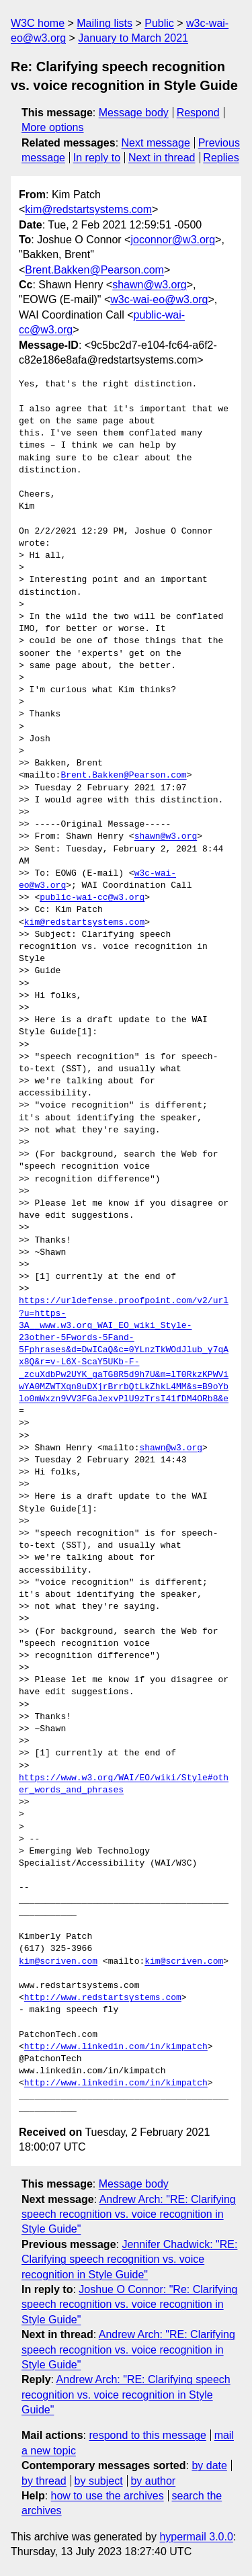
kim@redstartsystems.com (88, 209)
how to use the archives (107, 2495)
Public (159, 23)
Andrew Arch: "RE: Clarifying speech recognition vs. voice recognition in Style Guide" (129, 2214)
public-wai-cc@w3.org (92, 898)
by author (152, 2481)
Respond (198, 112)
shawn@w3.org (149, 284)
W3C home (38, 23)
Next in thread (162, 157)
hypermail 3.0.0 (196, 2536)
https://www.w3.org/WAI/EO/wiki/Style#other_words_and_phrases (123, 1784)
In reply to (96, 157)
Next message (156, 143)
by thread (44, 2481)
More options (53, 127)
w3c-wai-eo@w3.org (159, 299)
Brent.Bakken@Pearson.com (94, 270)
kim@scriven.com (58, 1962)
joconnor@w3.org (172, 239)
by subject (99, 2481)
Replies (221, 157)
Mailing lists (104, 23)
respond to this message (147, 2435)
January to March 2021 (133, 38)
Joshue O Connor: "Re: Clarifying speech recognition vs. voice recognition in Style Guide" (129, 2304)
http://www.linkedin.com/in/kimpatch (116, 2047)
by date (209, 2465)
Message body (134, 112)
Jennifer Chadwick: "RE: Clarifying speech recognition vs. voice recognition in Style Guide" (129, 2259)
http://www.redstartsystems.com (102, 1998)
